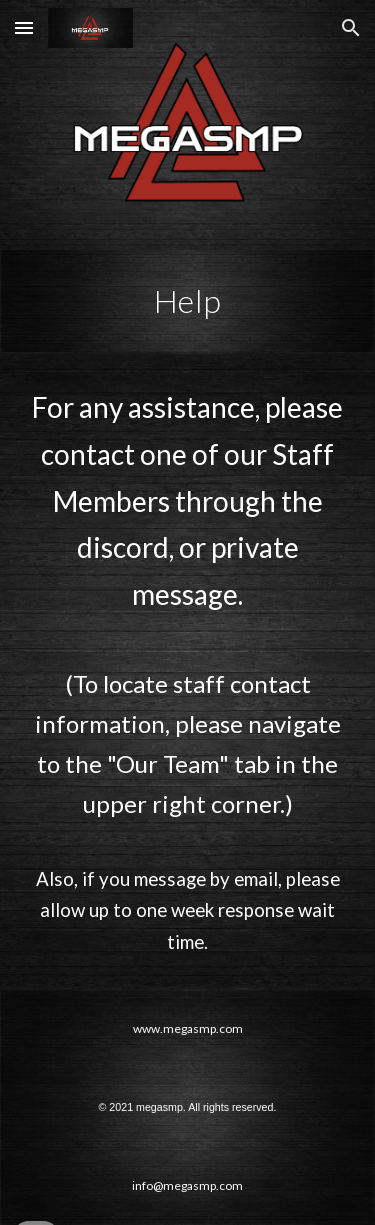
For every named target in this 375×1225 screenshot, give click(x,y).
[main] (188, 301)
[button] (24, 27)
